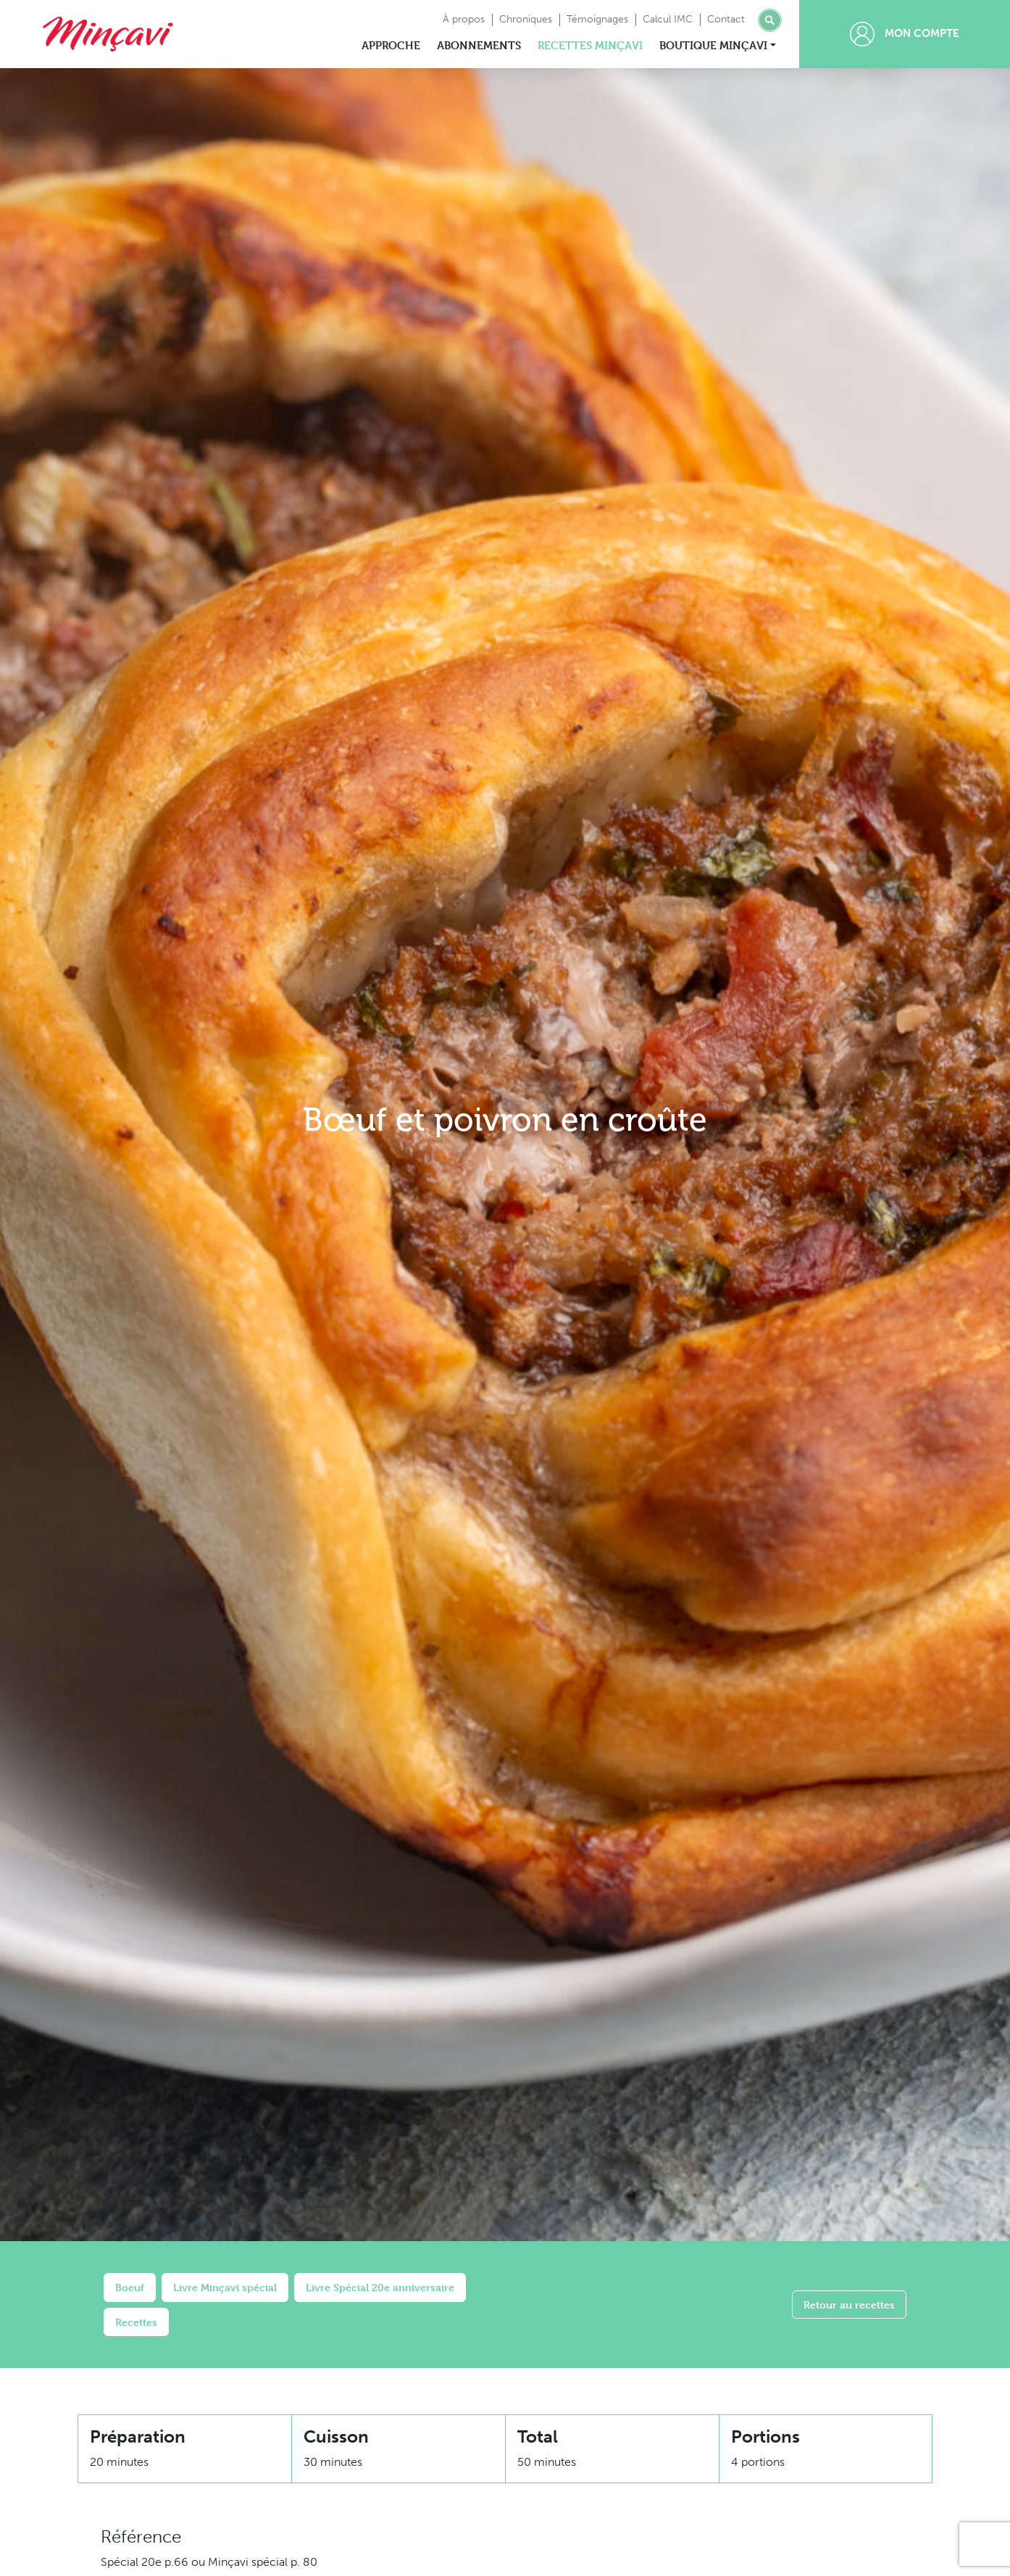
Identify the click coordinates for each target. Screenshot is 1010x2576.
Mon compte (904, 34)
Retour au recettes (849, 2304)
